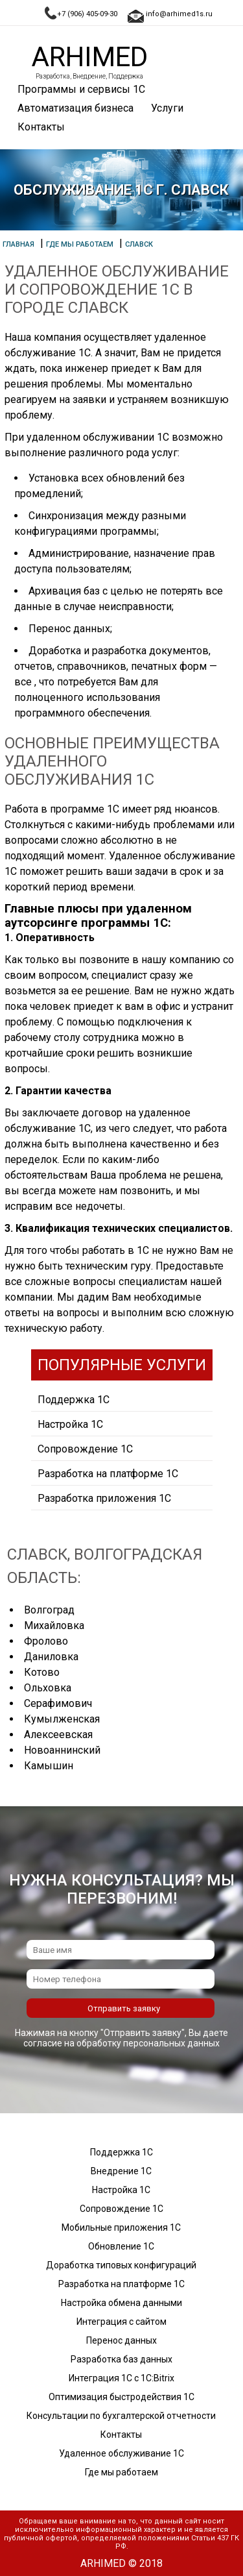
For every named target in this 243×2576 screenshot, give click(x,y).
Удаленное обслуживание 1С (121, 2453)
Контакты (41, 127)
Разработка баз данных (121, 2359)
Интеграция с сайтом (121, 2321)
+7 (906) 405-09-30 (87, 14)
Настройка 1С (70, 1424)
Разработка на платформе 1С (108, 1473)
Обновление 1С (121, 2246)
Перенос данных (121, 2340)
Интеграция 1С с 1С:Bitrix (121, 2378)
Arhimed (89, 57)
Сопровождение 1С (85, 1449)
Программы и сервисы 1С (81, 89)
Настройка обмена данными (121, 2303)
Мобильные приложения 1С (121, 2227)
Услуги (167, 108)
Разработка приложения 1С (104, 1498)
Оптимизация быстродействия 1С (121, 2397)
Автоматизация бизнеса (75, 108)
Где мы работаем (121, 2472)
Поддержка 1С (74, 1399)
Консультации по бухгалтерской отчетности (121, 2415)
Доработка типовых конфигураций (121, 2265)
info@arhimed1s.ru (179, 14)
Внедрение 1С (121, 2171)
